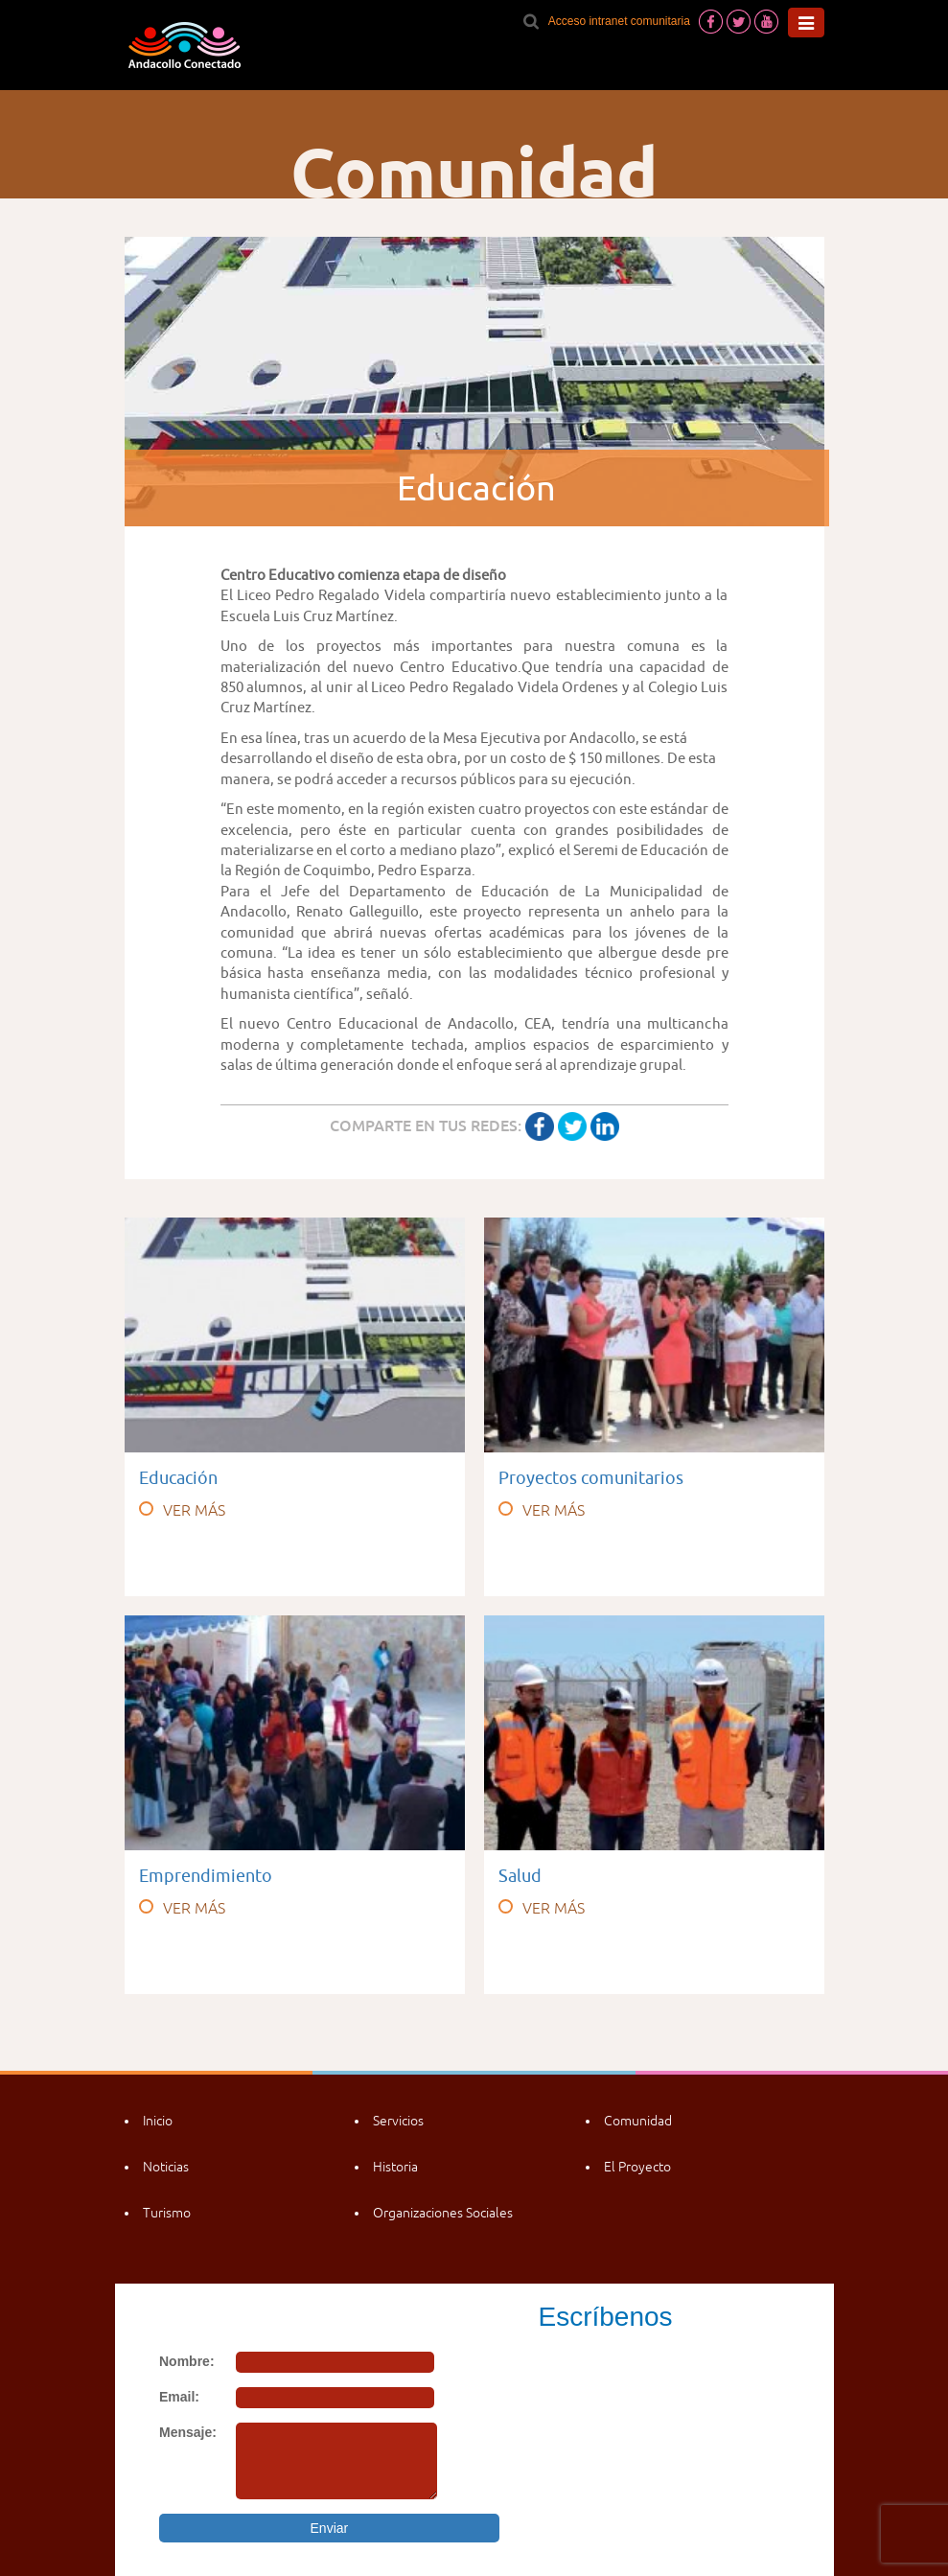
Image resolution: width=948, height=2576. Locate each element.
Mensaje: (188, 2432)
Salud (520, 1876)
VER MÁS (182, 1510)
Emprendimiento (205, 1876)
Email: (179, 2396)
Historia (395, 2166)
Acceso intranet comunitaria (619, 21)
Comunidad (638, 2120)
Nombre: (187, 2361)
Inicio (158, 2120)
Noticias (166, 2166)
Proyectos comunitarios (590, 1478)
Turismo (167, 2212)
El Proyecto (637, 2166)
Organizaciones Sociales (443, 2212)
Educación (178, 1478)
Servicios (398, 2120)
